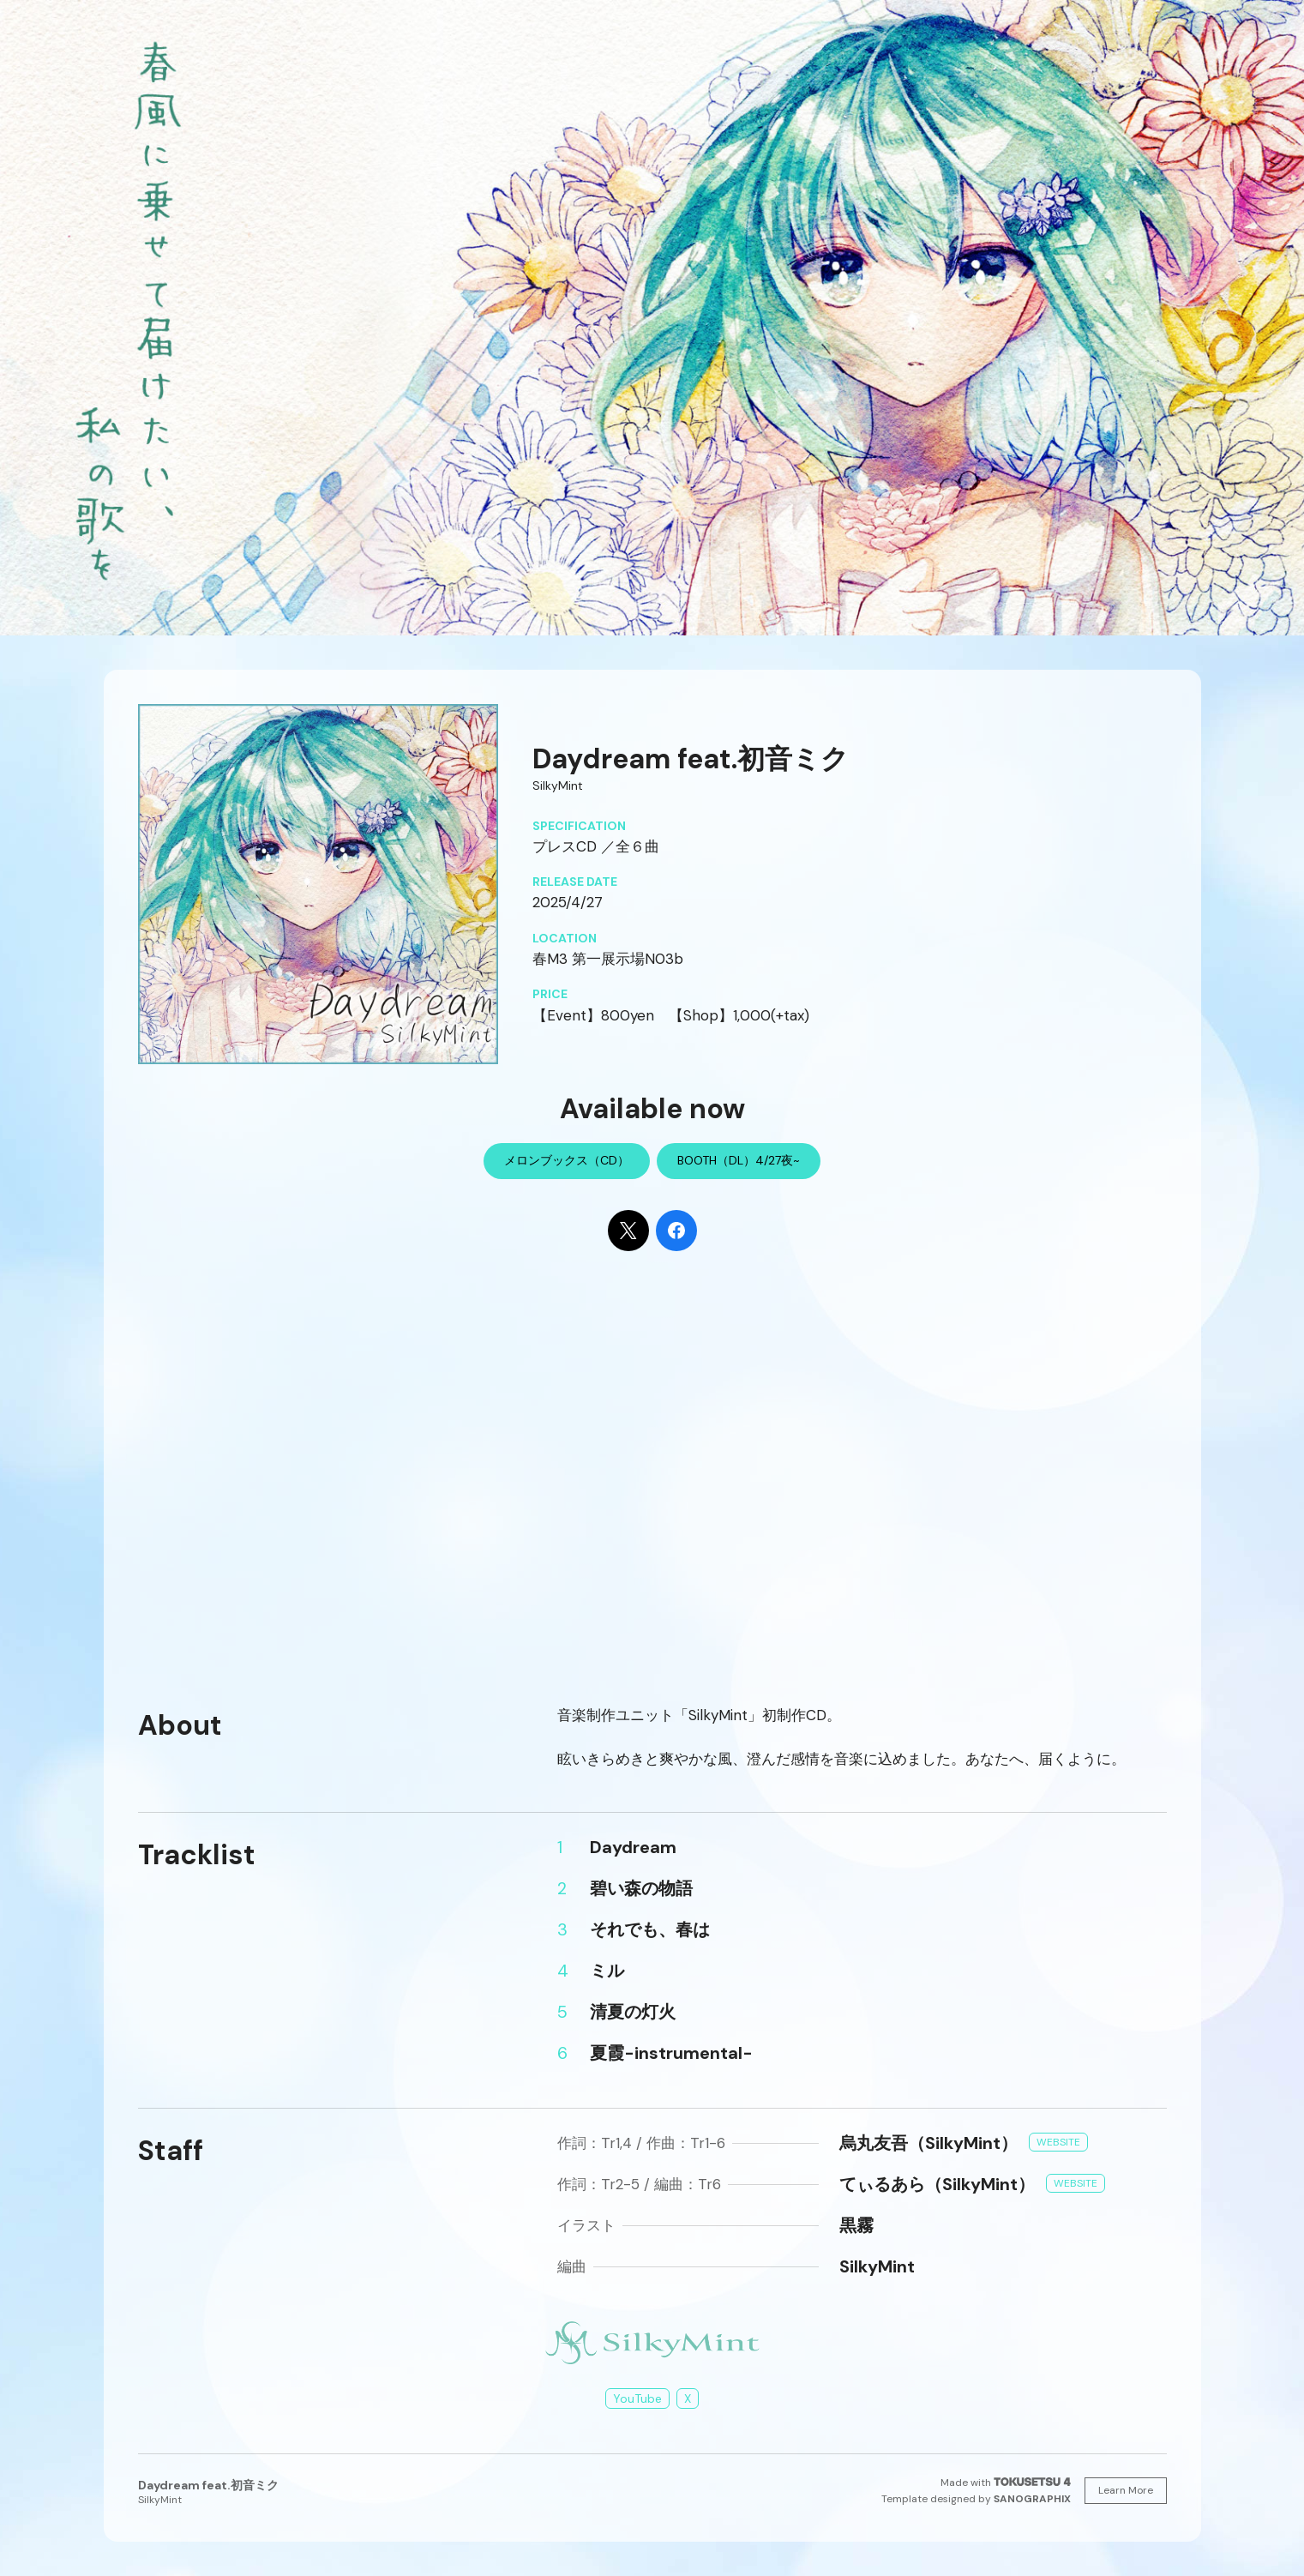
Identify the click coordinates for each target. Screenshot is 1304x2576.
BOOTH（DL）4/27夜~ (738, 1160)
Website (1058, 2142)
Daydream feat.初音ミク (208, 2485)
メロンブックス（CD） (566, 1160)
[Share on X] (628, 1230)
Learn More (1125, 2490)
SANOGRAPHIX (1032, 2499)
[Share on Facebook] (676, 1230)
